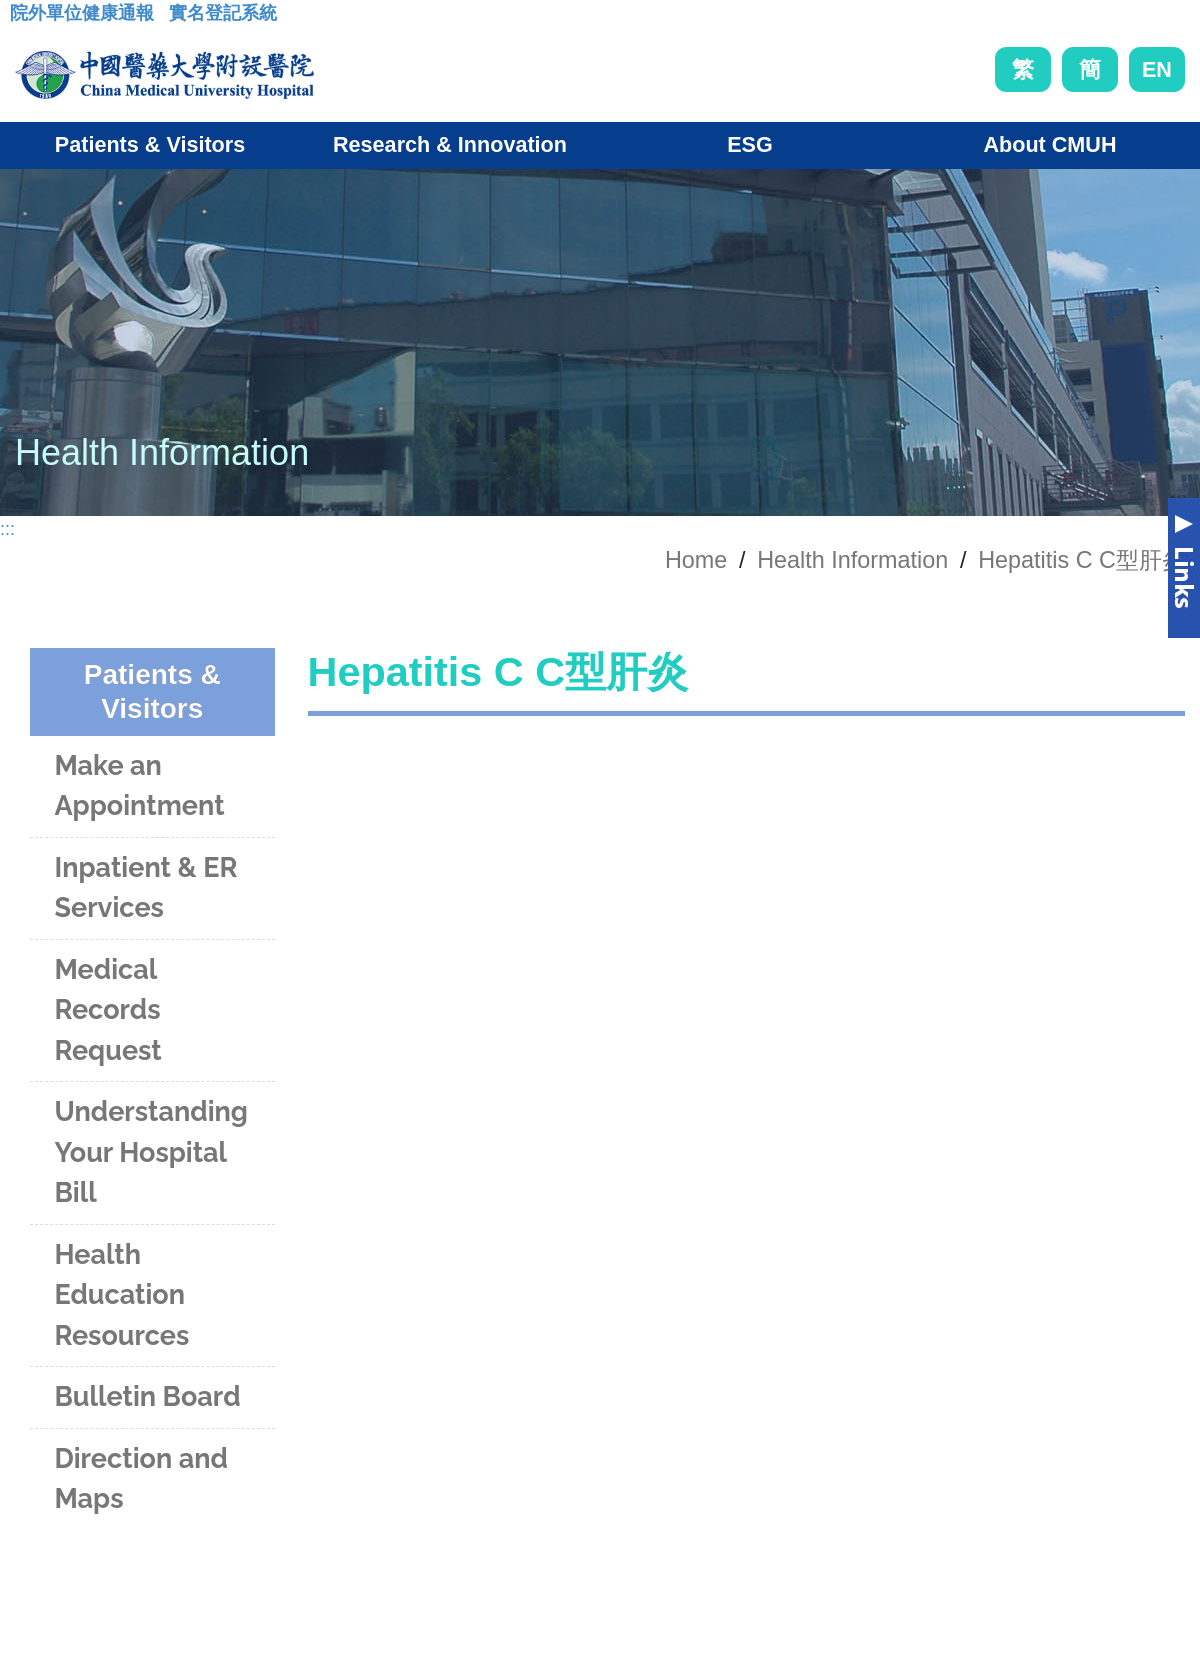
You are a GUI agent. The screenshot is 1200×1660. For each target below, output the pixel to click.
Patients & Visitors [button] (150, 144)
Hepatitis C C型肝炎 (1081, 560)
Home (696, 560)
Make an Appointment (139, 786)
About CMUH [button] (1049, 144)
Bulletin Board (147, 1396)
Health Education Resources (121, 1295)
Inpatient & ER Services (145, 888)
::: (25, 19)
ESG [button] (750, 144)
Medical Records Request (107, 1010)
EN (1157, 69)
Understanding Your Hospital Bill (151, 1152)
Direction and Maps (140, 1479)
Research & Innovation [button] (450, 144)
